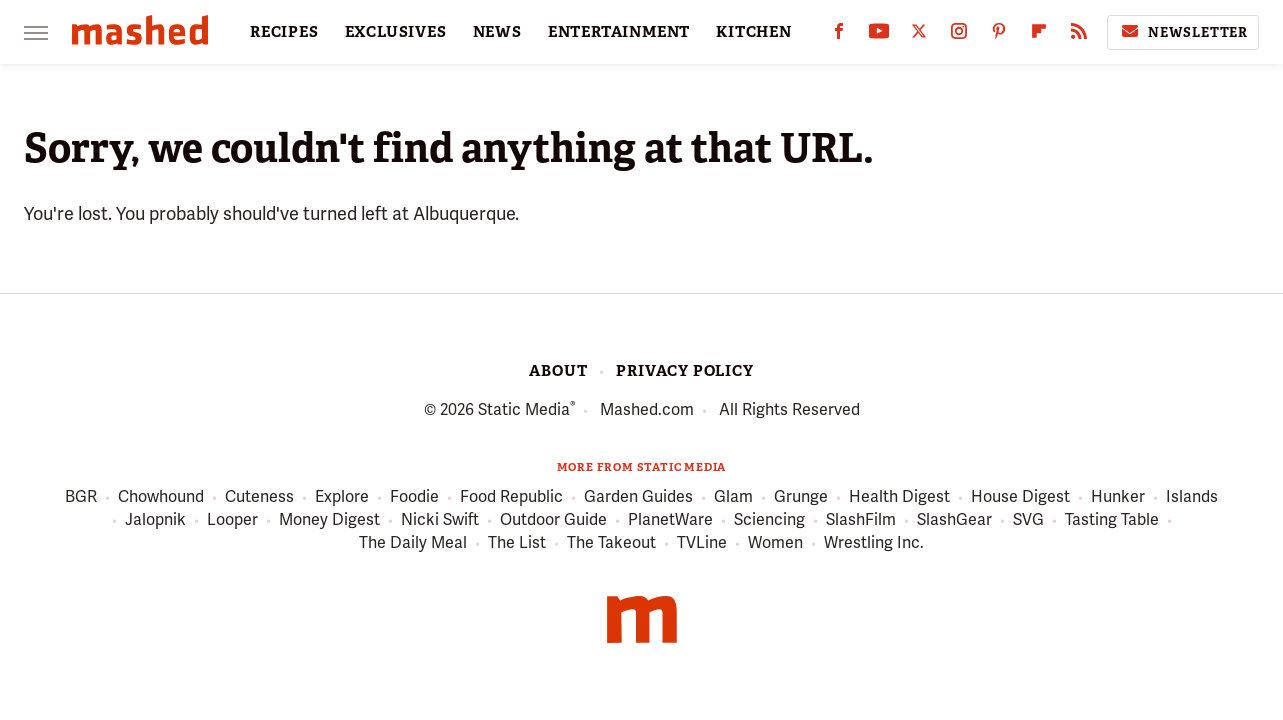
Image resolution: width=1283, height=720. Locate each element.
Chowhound (161, 497)
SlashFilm (861, 520)
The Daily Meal (413, 543)
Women (775, 543)
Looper (232, 520)
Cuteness (259, 497)
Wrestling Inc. (874, 543)
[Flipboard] (1039, 35)
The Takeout (611, 543)
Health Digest (899, 497)
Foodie (414, 497)
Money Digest (329, 520)
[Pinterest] (999, 35)
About (558, 371)
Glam (733, 497)
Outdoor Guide (553, 520)
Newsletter (1183, 32)
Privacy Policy (684, 371)
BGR (81, 497)
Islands (1192, 497)
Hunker (1118, 497)
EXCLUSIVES (396, 32)
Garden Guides (638, 497)
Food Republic (511, 497)
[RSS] (1079, 35)
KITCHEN (754, 32)
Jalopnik (155, 520)
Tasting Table (1112, 520)
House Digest (1020, 497)
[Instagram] (959, 35)
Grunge (801, 497)
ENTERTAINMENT (619, 32)
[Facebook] (839, 35)
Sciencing (769, 520)
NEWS (497, 32)
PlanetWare (670, 520)
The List (517, 543)
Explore (342, 497)
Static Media (524, 409)
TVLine (702, 543)
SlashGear (954, 520)
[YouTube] (879, 35)
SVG (1028, 520)
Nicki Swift (440, 520)
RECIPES (284, 32)
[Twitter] (919, 35)
